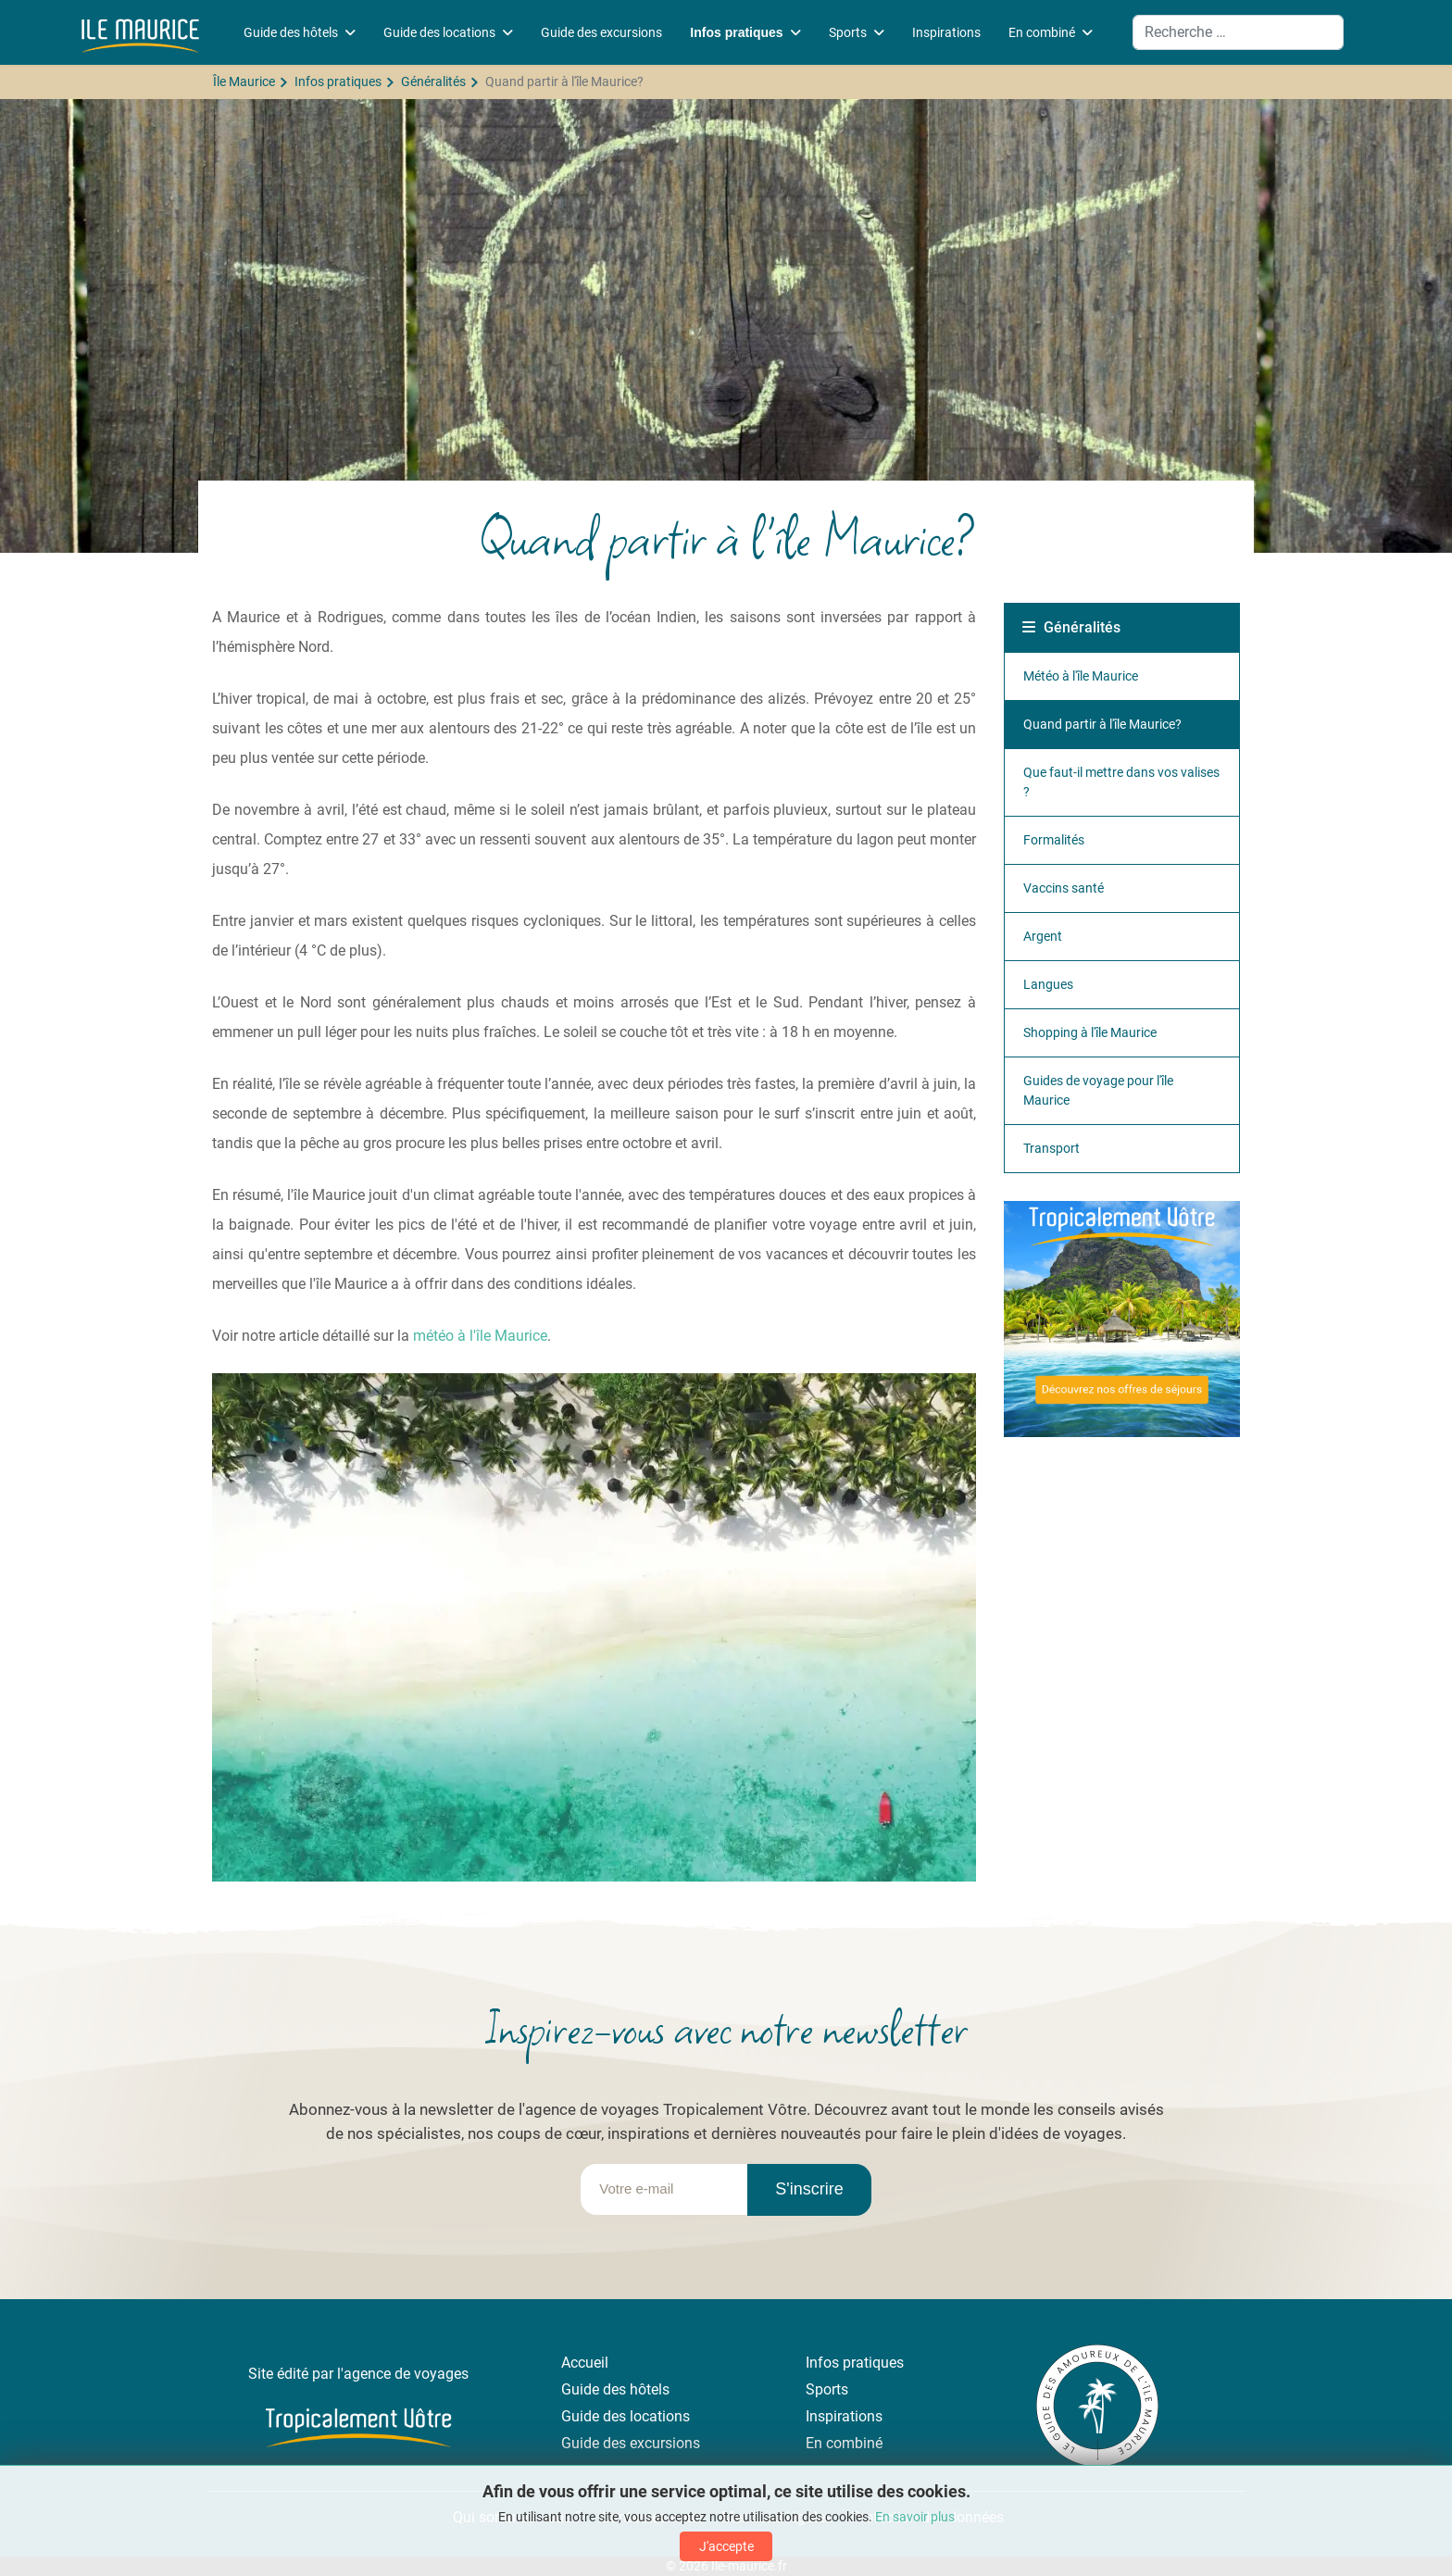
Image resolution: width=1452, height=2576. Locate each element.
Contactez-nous (652, 2517)
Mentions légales (776, 2517)
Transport (1051, 1148)
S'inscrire (809, 2189)
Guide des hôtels (291, 32)
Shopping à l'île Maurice (1090, 1032)
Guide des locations (439, 32)
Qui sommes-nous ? (515, 2517)
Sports (848, 32)
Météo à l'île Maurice (1080, 676)
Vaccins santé (1063, 888)
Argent (1042, 936)
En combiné (1041, 32)
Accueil (584, 2362)
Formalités (1053, 839)
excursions (665, 2443)
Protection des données (927, 2517)
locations (660, 2416)
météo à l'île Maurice (480, 1335)
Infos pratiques (736, 32)
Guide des (595, 2416)
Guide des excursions (601, 32)
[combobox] (1238, 32)
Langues (1048, 984)
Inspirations (946, 32)
